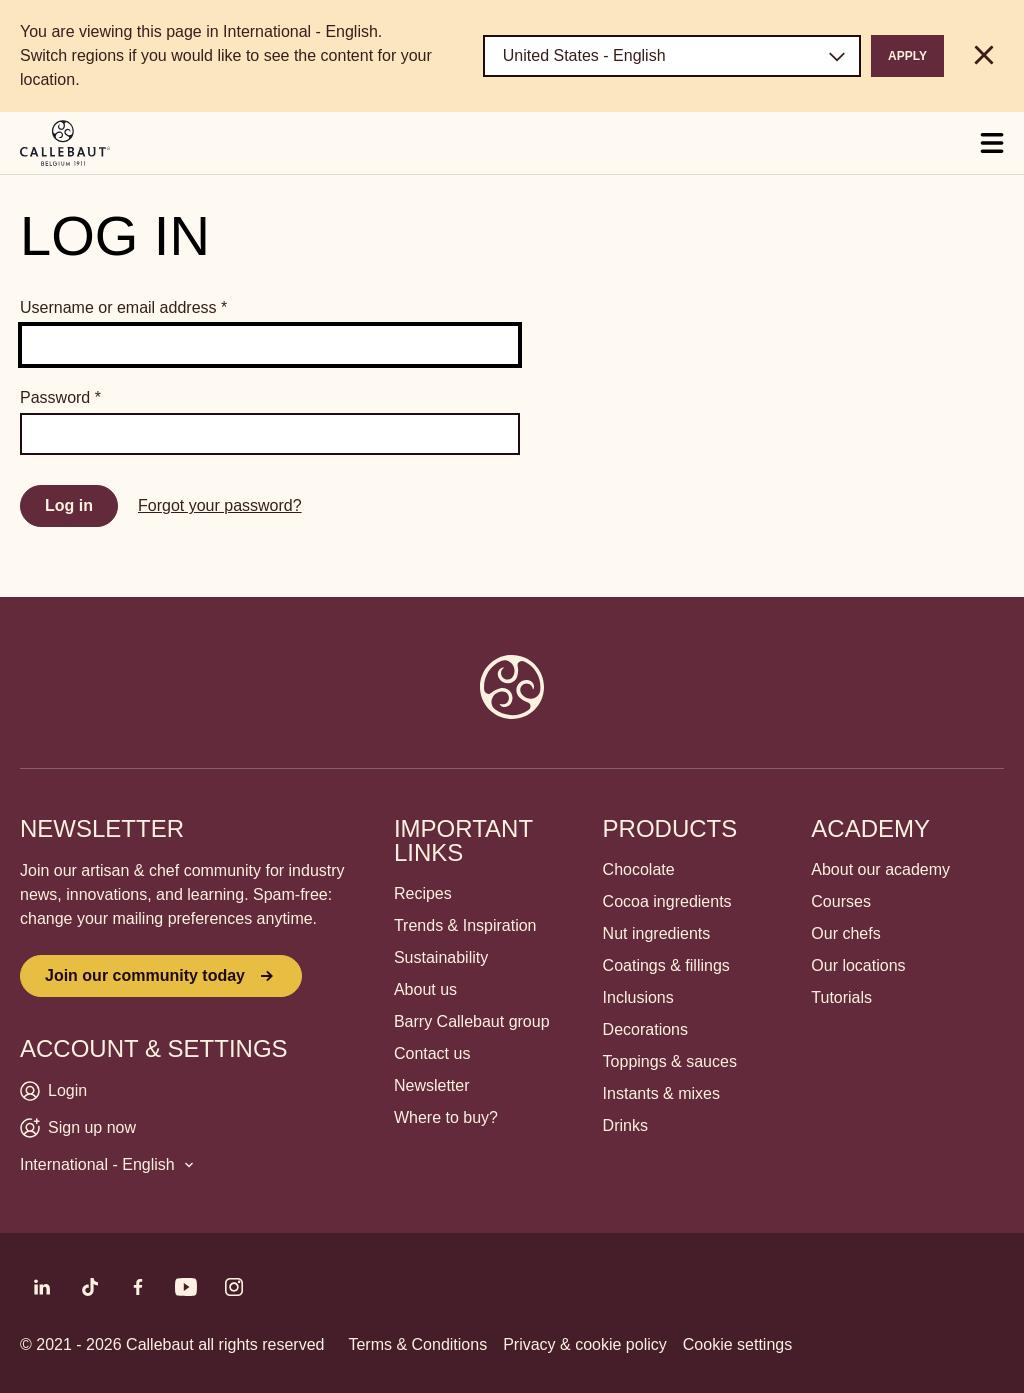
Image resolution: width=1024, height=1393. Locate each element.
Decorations (645, 1029)
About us (425, 989)
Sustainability (441, 957)
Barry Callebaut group (472, 1021)
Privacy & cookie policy (585, 1344)
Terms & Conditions (417, 1344)
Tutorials (841, 997)
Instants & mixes (661, 1093)
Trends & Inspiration (465, 925)
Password (60, 397)
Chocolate (639, 869)
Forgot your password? (220, 505)
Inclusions (638, 997)
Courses (841, 901)
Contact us (432, 1053)
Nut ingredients (657, 933)
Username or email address (123, 307)
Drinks (625, 1125)
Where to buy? (446, 1117)
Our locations (858, 965)
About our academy (880, 869)
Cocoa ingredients (667, 901)
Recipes (423, 893)
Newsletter (432, 1085)
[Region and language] (672, 56)
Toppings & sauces (670, 1061)
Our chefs (845, 933)
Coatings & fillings (666, 965)
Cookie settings (737, 1344)
